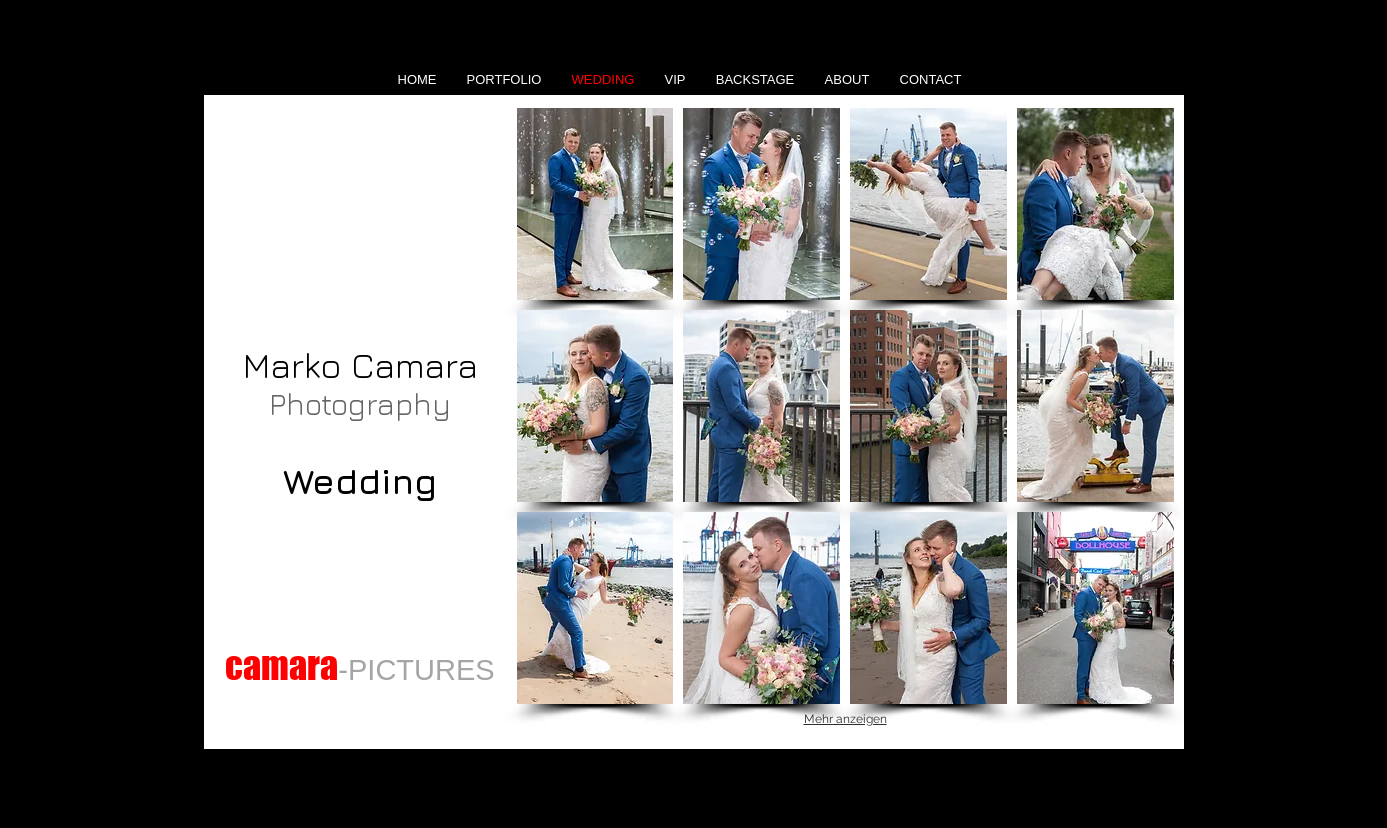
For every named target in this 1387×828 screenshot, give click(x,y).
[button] (595, 204)
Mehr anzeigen (845, 719)
